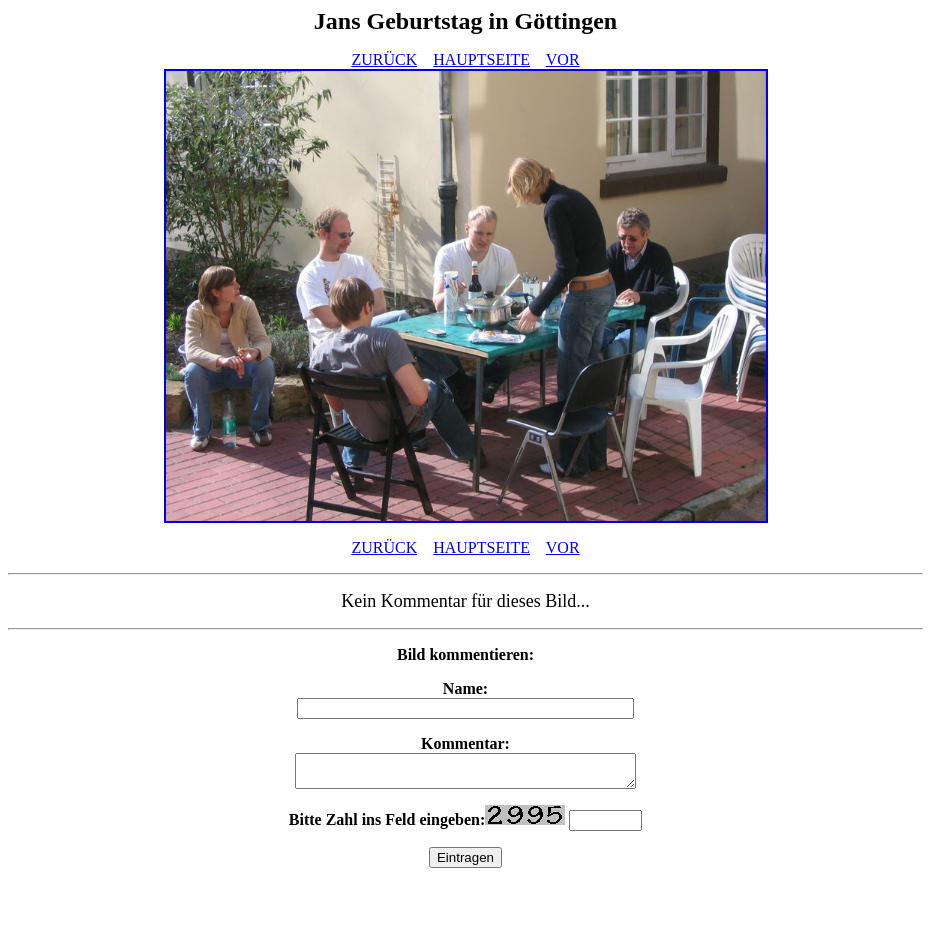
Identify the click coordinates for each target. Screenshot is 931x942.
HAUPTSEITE (481, 59)
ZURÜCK (384, 59)
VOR (563, 59)
